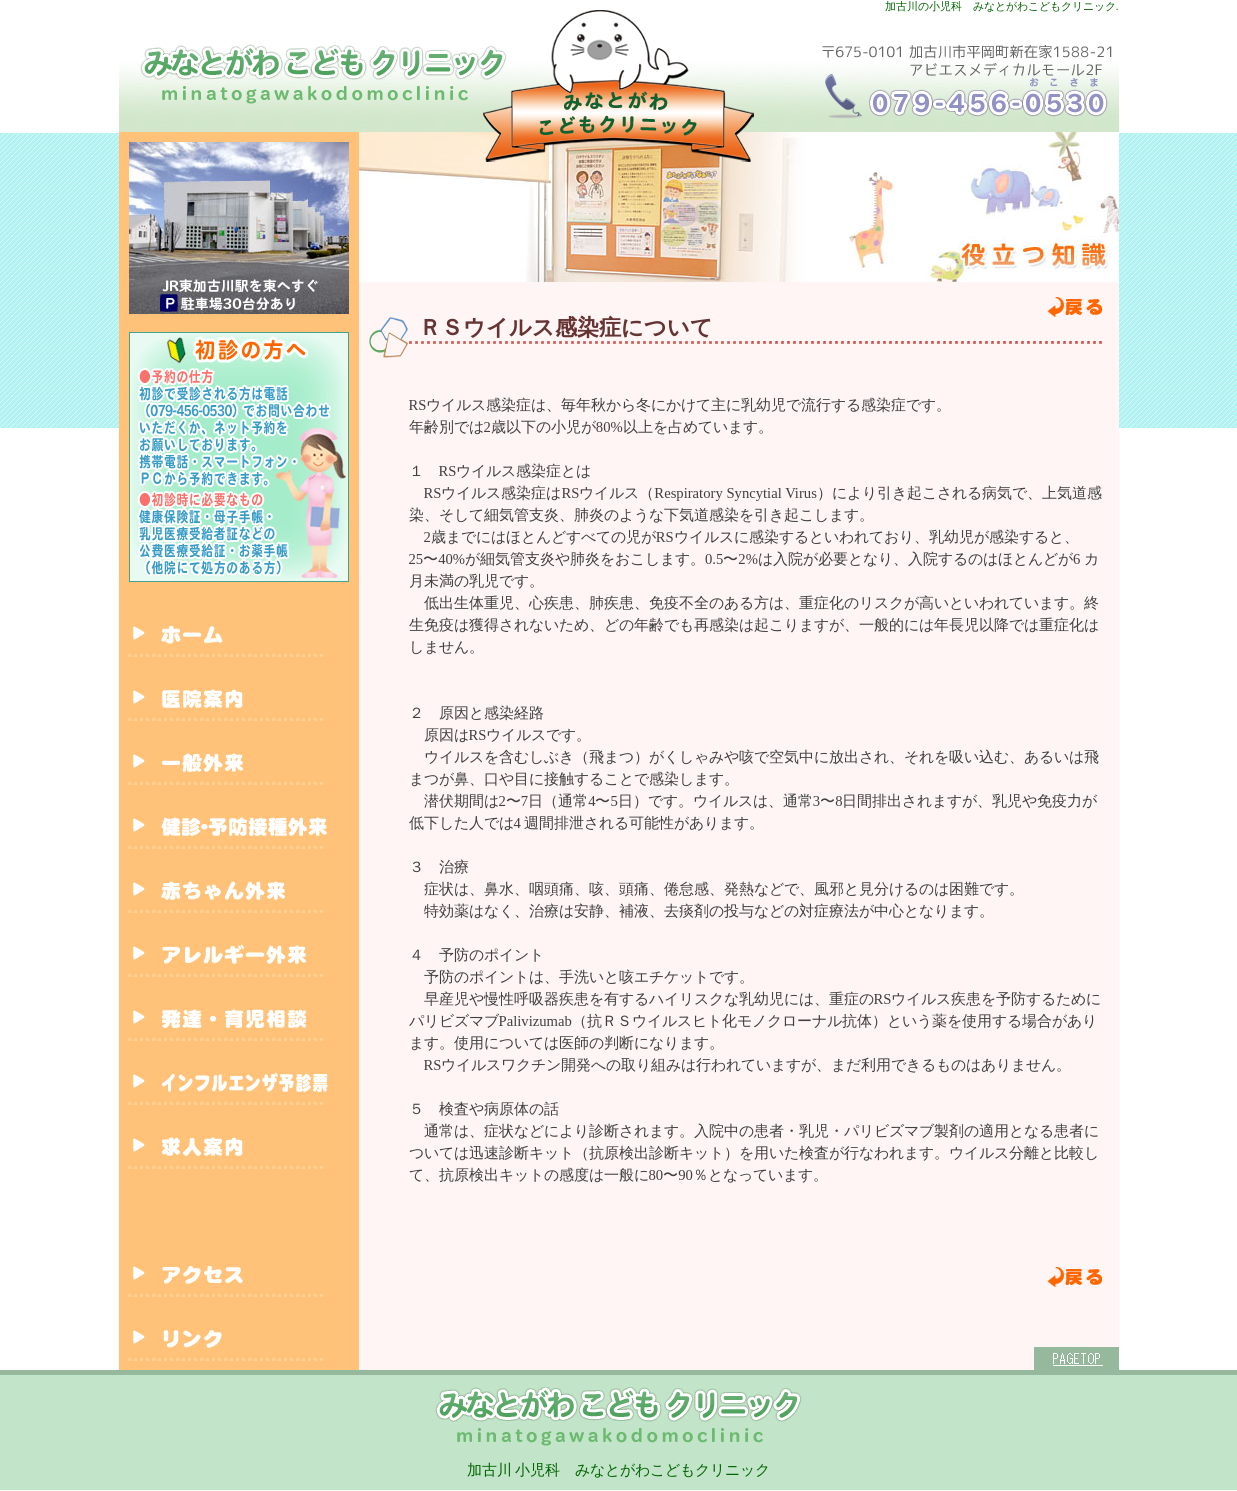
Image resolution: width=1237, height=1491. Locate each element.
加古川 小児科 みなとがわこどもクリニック (619, 1470)
